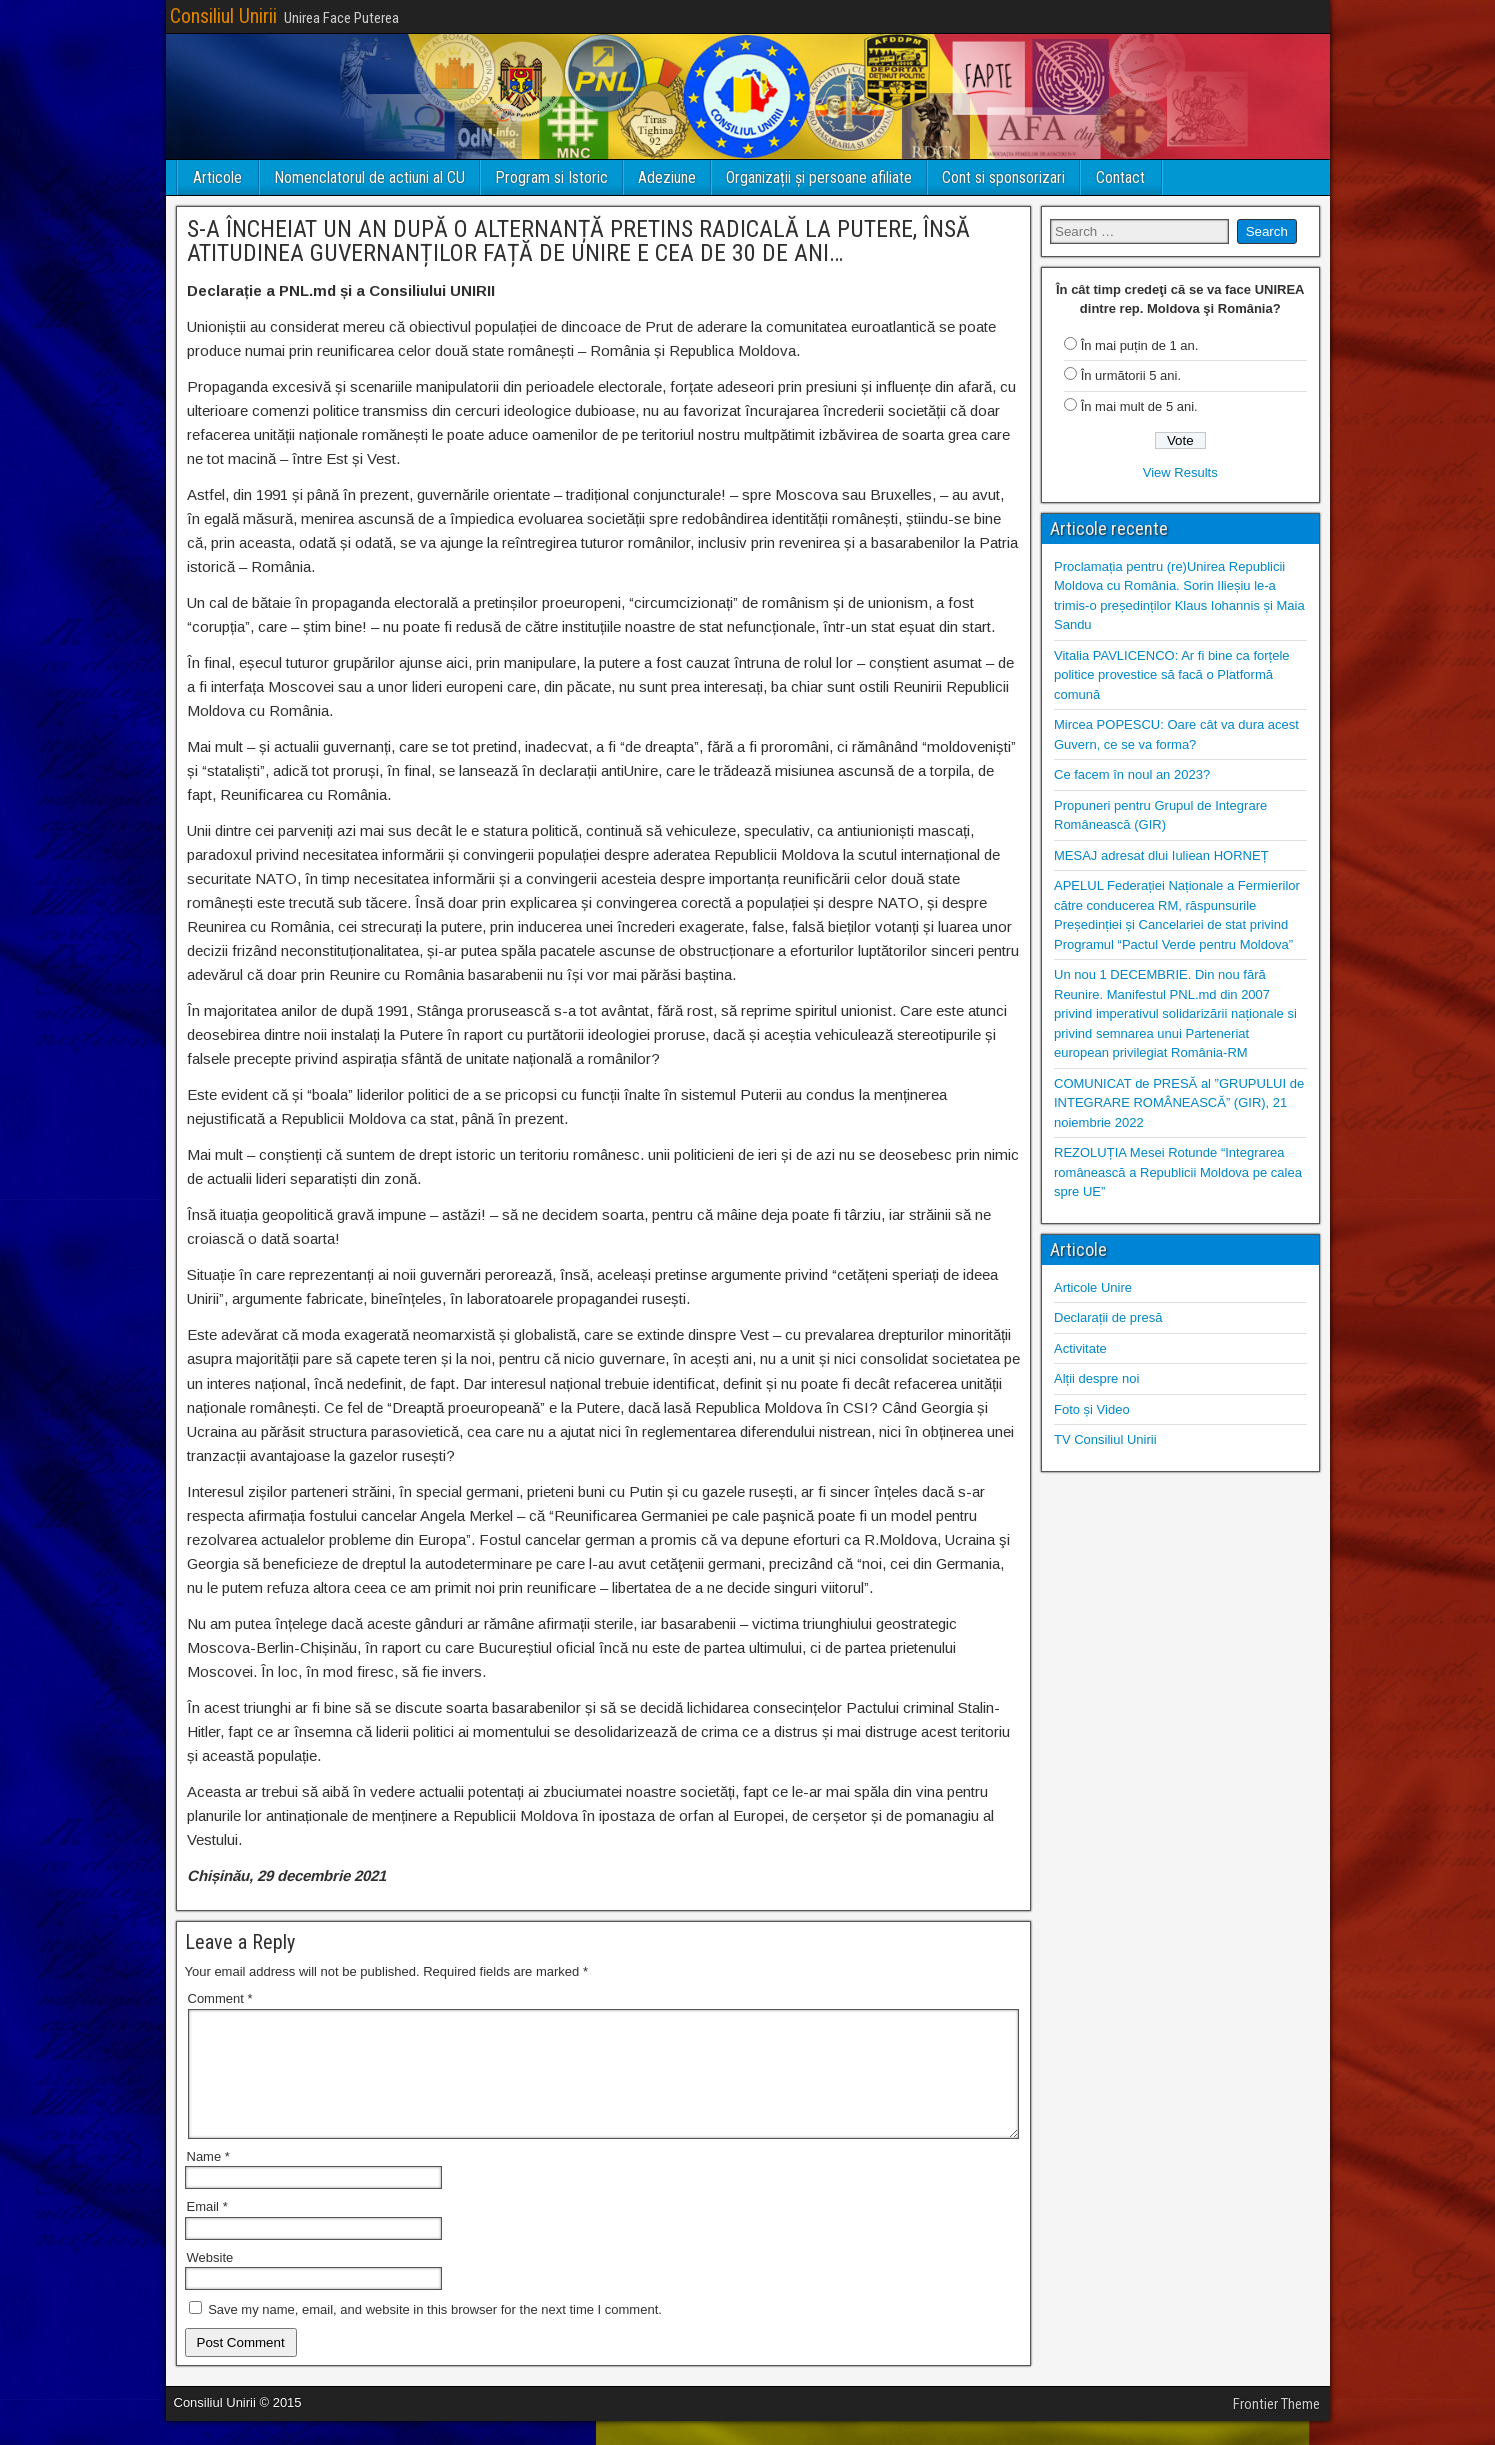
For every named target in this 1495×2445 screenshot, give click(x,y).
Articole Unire (1093, 1287)
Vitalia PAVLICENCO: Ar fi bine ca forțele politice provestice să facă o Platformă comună (1172, 675)
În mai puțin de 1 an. (1140, 345)
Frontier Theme (1276, 2428)
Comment (220, 1998)
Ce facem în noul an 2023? (1132, 774)
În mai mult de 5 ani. (1139, 406)
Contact (1120, 177)
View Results (1180, 472)
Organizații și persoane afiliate (819, 177)
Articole (217, 177)
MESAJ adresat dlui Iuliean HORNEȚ (1161, 855)
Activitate (1080, 1348)
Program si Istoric (551, 177)
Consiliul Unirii (223, 16)
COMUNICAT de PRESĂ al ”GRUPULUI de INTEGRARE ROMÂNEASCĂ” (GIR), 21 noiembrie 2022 (1179, 1103)
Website (210, 2281)
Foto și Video (1092, 1409)
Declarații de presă (1108, 1317)
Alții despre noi (1096, 1378)
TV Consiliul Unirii (1105, 1439)
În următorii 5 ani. (1131, 375)
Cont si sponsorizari (1003, 177)
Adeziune (667, 177)
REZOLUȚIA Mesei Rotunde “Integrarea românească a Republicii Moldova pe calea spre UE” (1178, 1172)
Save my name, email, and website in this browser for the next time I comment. (435, 2333)
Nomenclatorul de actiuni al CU (369, 177)
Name (208, 2180)
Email (207, 2230)
